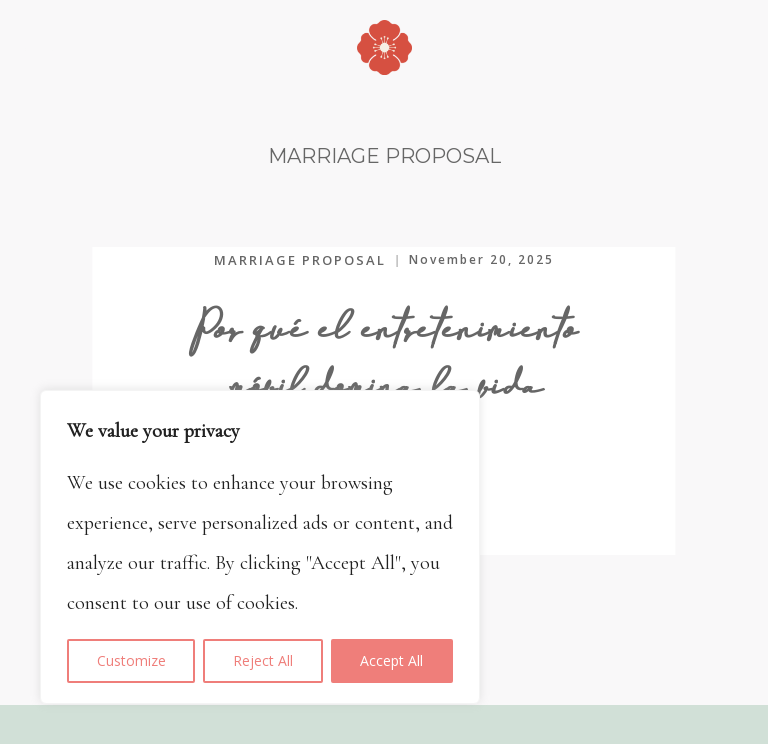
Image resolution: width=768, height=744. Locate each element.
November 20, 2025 (481, 259)
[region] (260, 547)
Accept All (391, 660)
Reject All (263, 660)
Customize (131, 660)
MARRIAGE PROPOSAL (300, 260)
